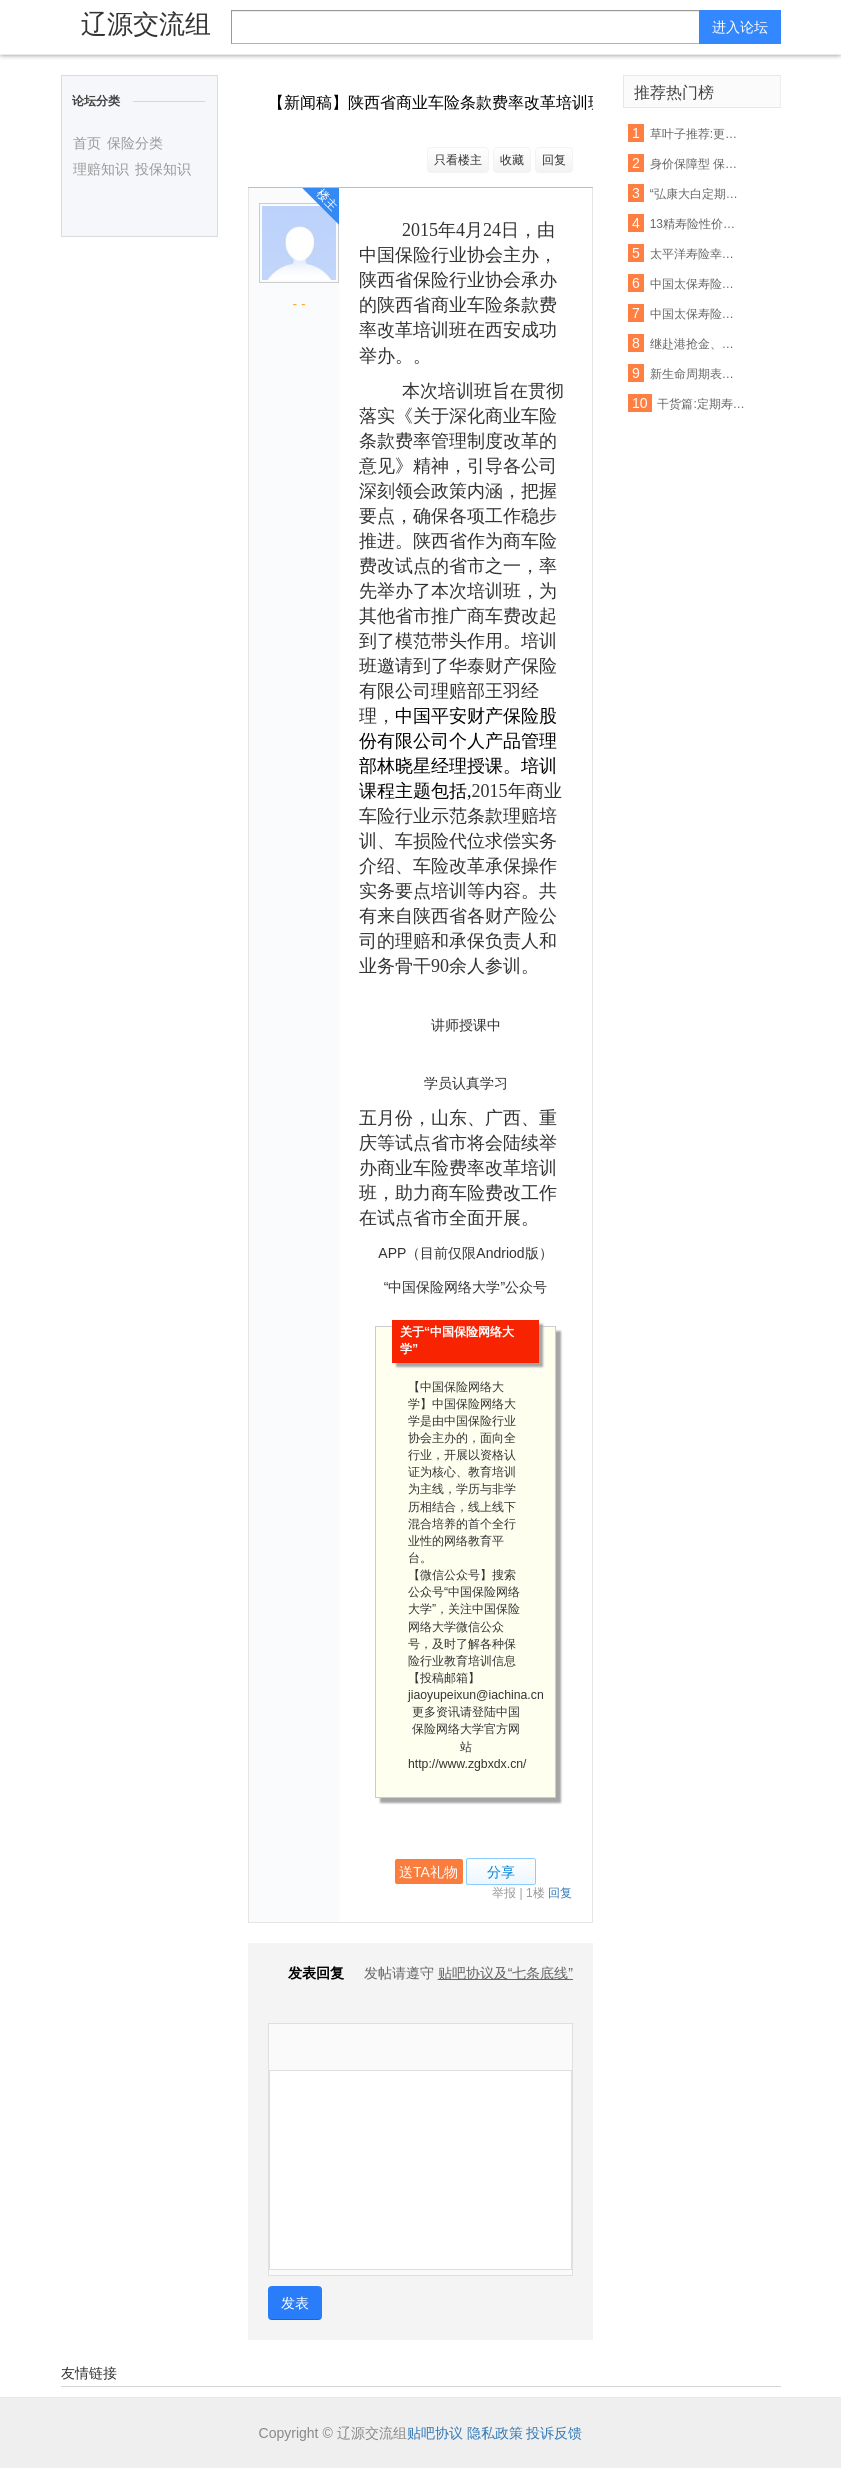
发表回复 (306, 1973)
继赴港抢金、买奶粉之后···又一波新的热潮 (694, 344)
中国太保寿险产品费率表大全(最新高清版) (694, 284)
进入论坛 (740, 27)
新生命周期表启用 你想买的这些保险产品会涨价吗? (694, 374)
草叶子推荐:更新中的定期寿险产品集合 (694, 134)
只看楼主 (458, 160)
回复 (554, 160)
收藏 (512, 160)
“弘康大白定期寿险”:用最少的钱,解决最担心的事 (694, 194)
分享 (501, 1872)
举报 (504, 1893)
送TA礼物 (428, 1872)
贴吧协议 (435, 2433)
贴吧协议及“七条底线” (505, 1973)
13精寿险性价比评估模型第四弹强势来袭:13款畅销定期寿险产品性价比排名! (694, 224)
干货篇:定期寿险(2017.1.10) (701, 404)
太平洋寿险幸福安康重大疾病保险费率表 (694, 254)
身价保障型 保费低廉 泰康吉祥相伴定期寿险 (694, 164)
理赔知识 (101, 169)
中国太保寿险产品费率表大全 (694, 314)
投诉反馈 (554, 2433)
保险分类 (135, 143)
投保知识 (163, 169)
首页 (87, 143)
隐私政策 (495, 2433)
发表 (295, 2303)
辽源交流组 (146, 24)
